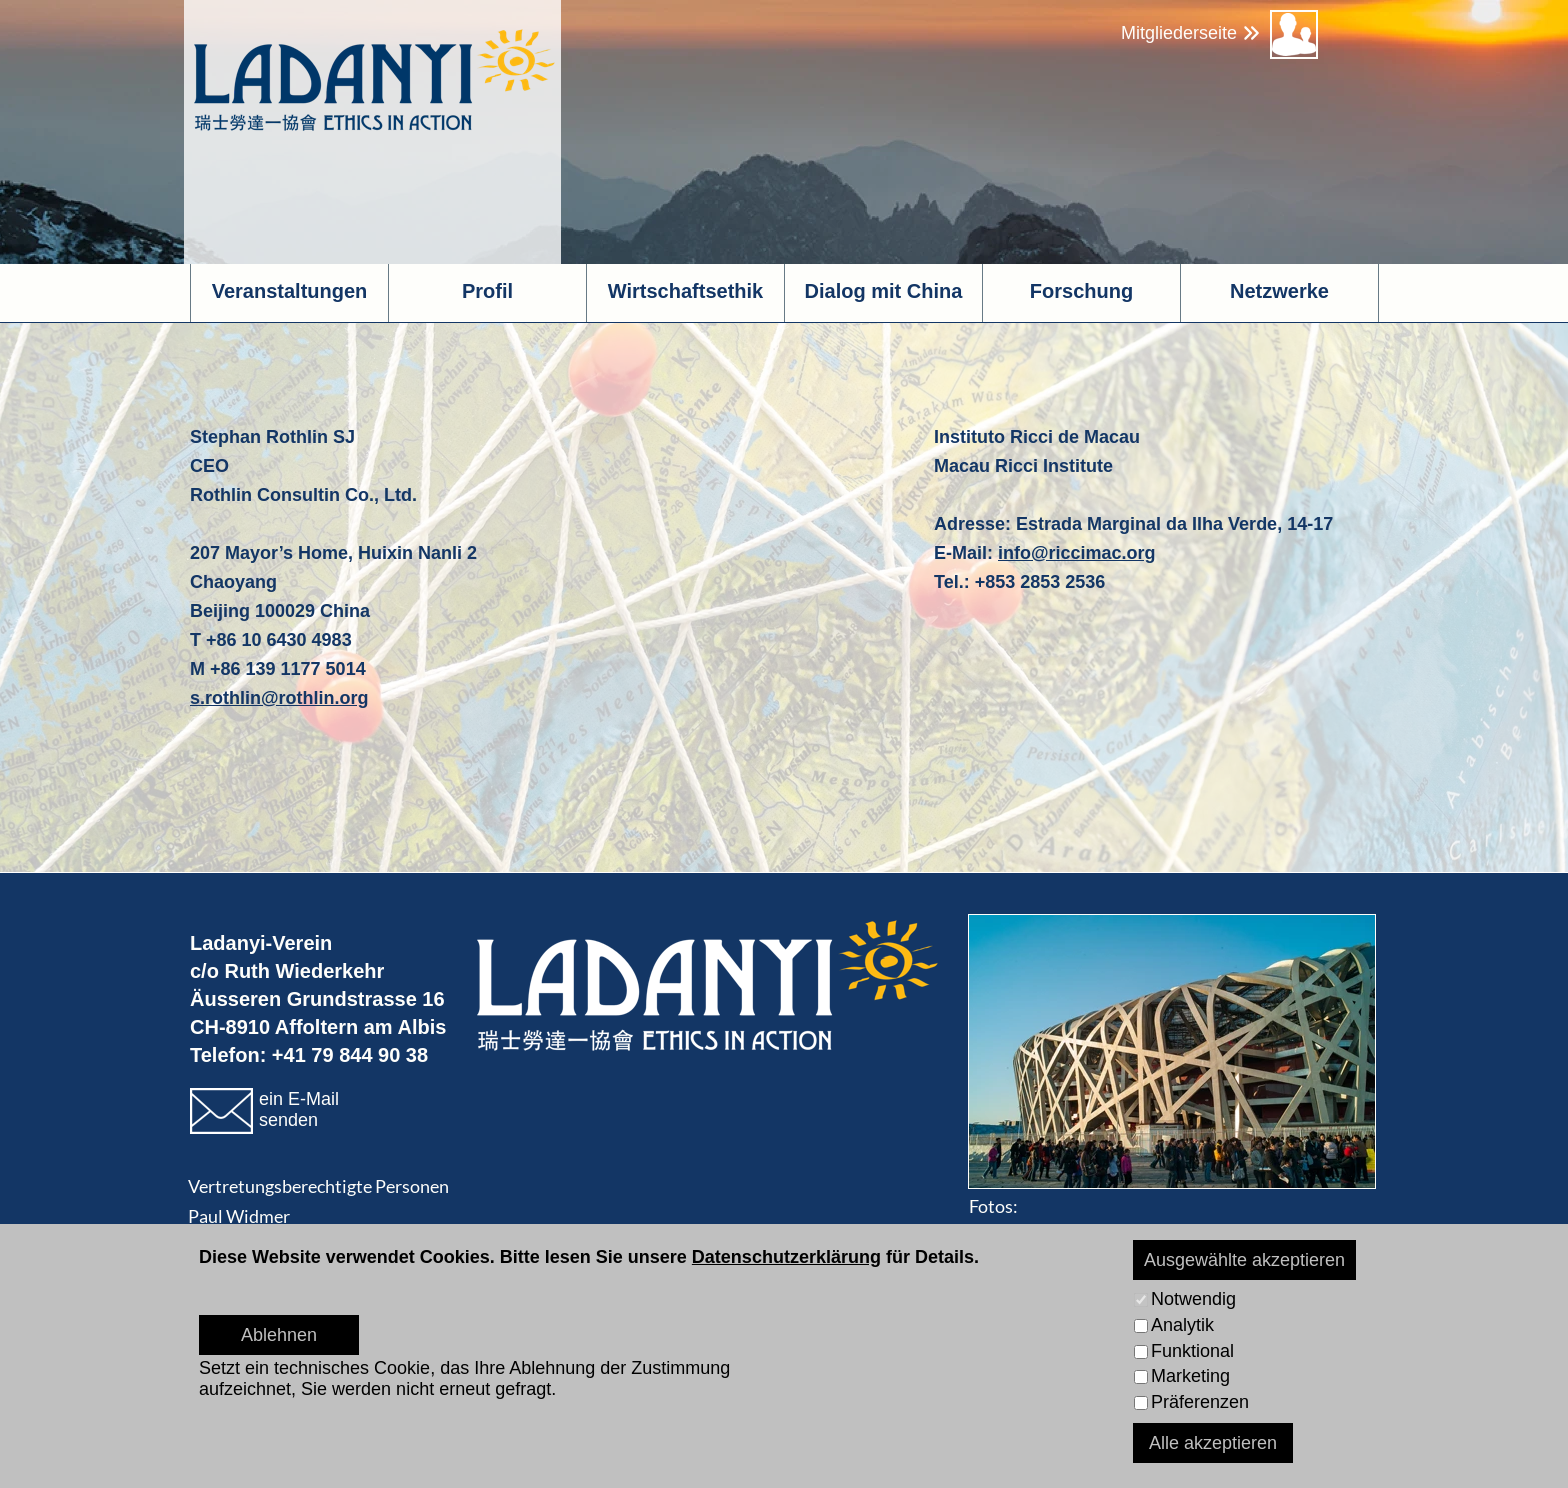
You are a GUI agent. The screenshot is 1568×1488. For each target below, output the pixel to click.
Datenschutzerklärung (786, 1257)
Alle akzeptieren (1213, 1443)
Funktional (1192, 1351)
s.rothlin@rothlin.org (279, 698)
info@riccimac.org (1077, 553)
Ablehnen (279, 1335)
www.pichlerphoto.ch (1161, 1236)
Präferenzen (1200, 1402)
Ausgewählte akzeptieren (1244, 1260)
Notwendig (1193, 1299)
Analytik (1182, 1325)
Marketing (1190, 1376)
